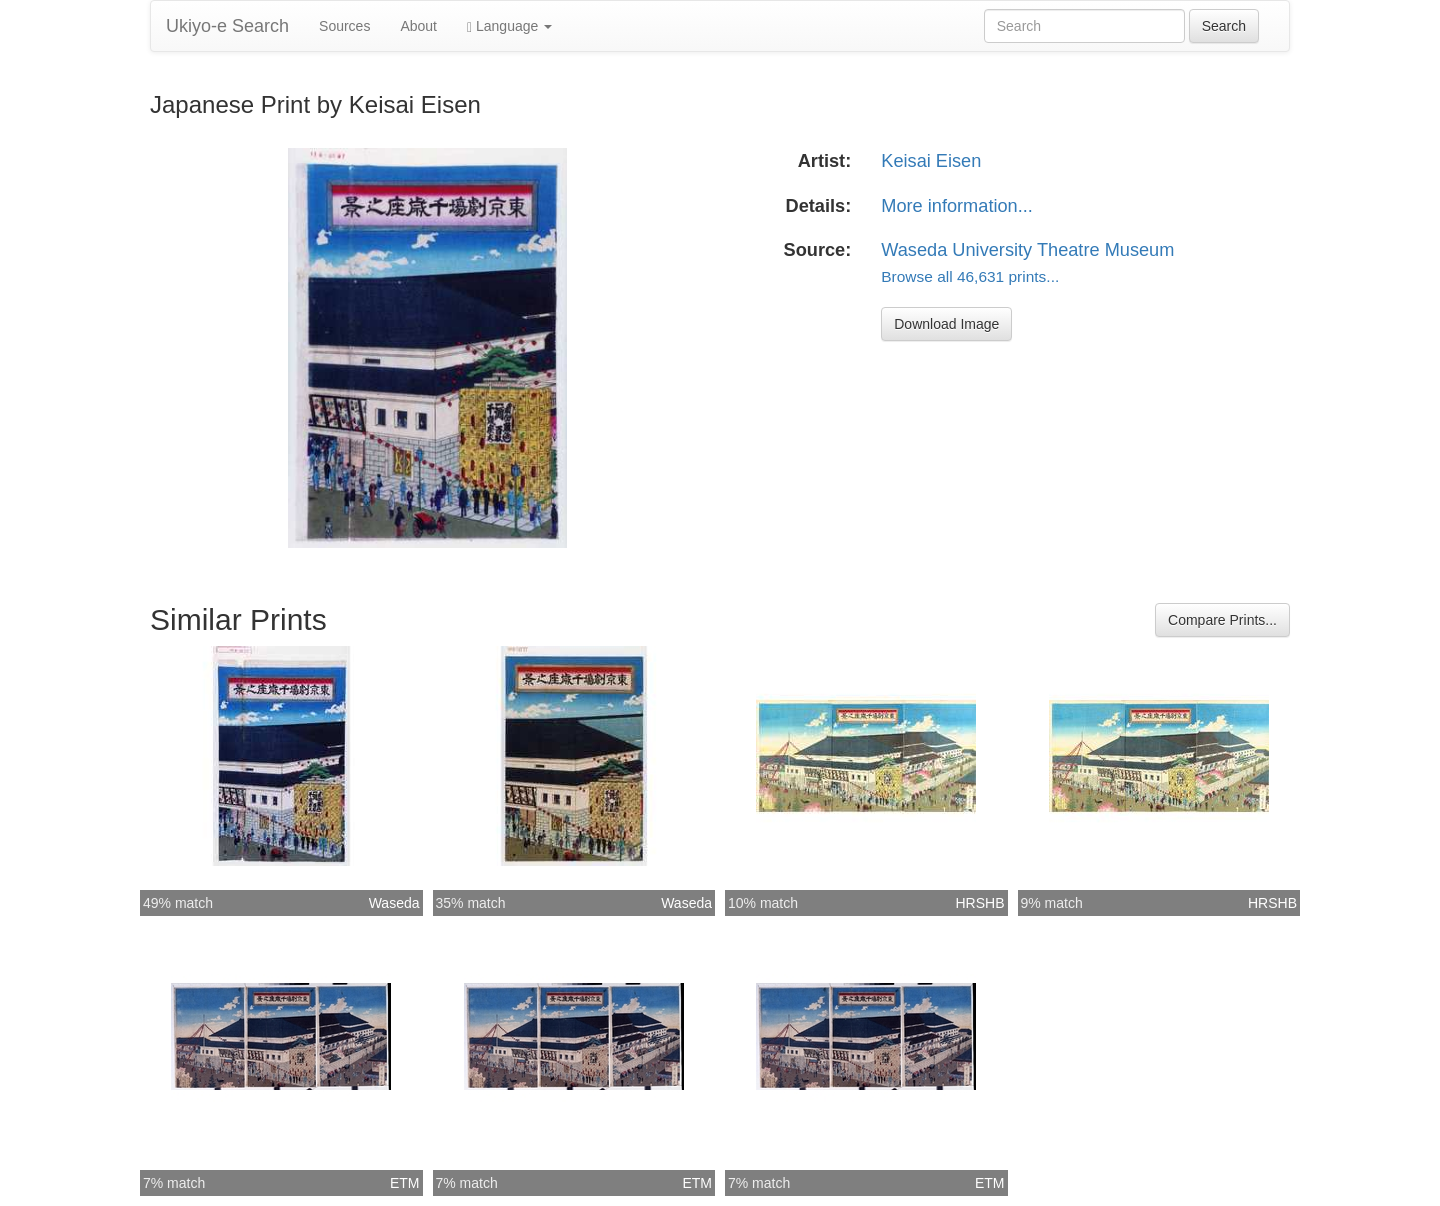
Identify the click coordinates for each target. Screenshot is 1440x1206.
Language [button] (509, 26)
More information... (957, 206)
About (418, 26)
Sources (344, 26)
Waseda (394, 903)
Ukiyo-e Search (227, 26)
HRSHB (979, 903)
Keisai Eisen (931, 161)
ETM (405, 1183)
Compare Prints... (1222, 620)
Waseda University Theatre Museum (1027, 250)
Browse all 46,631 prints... (970, 276)
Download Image (946, 324)
